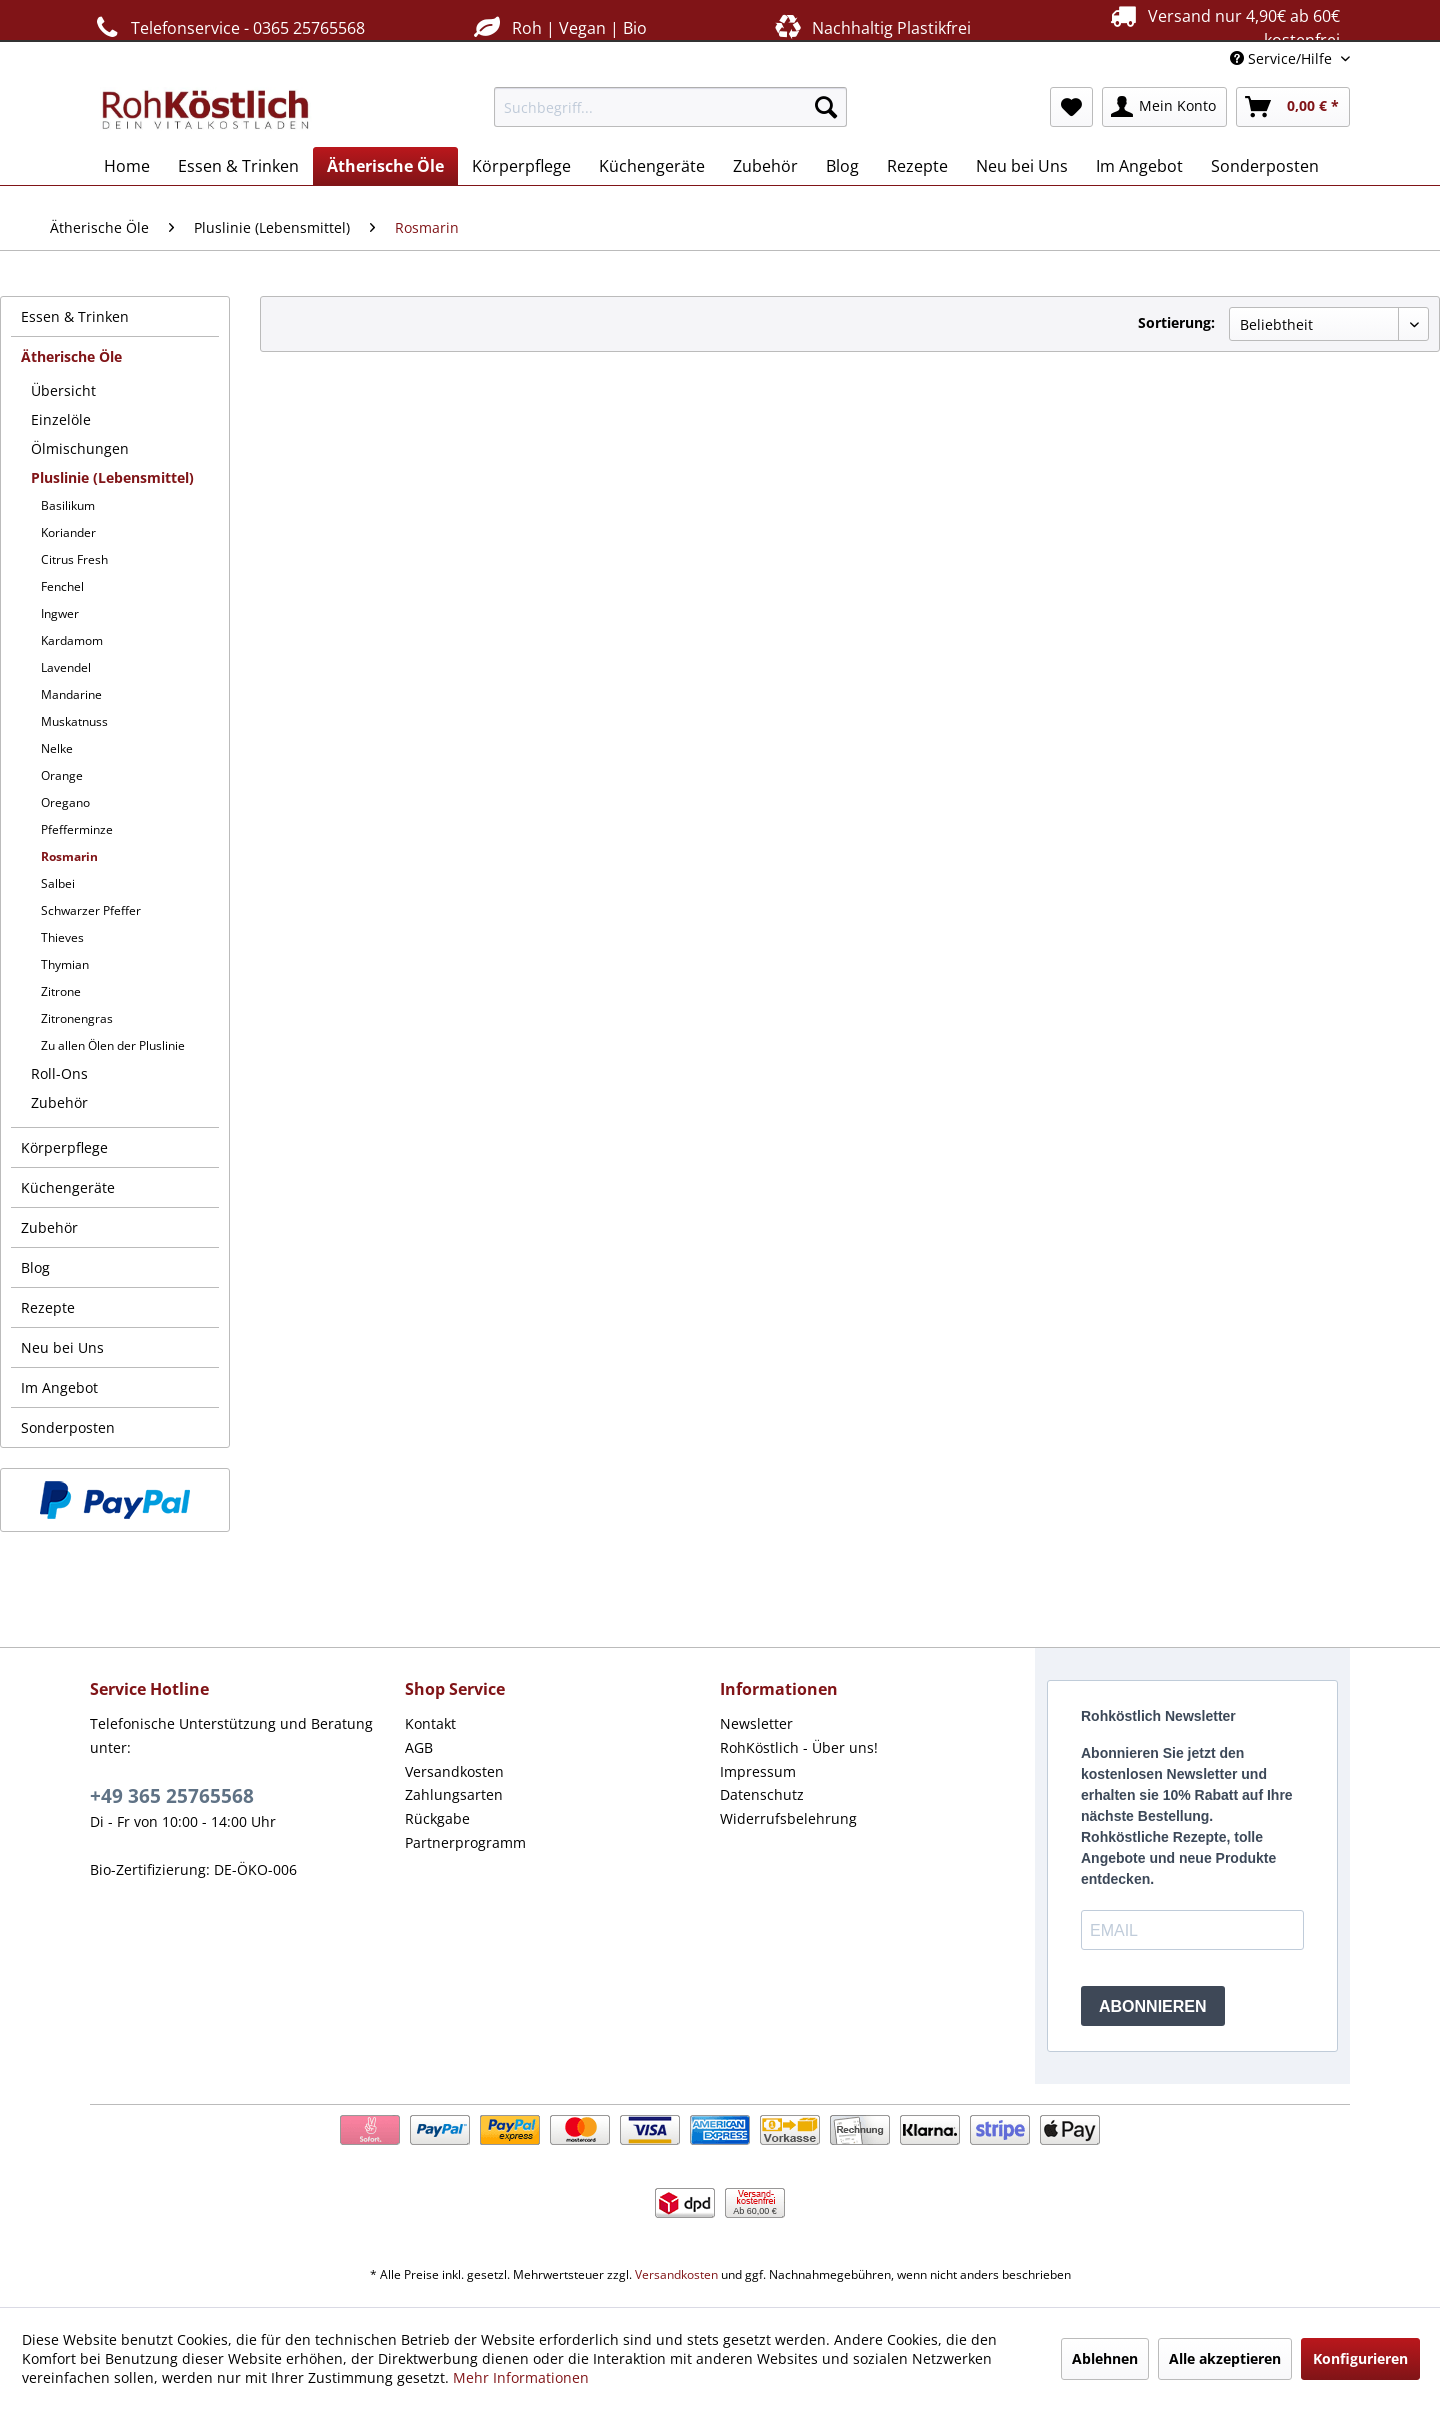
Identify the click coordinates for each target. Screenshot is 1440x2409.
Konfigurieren (1360, 2358)
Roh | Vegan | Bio (558, 27)
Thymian (65, 964)
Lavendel (66, 667)
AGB (419, 1747)
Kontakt (430, 1723)
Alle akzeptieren (1225, 2358)
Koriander (68, 532)
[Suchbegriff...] (670, 107)
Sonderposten (68, 1427)
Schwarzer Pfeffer (91, 910)
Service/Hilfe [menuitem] (1283, 58)
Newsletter (756, 1723)
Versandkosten (454, 1771)
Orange (62, 775)
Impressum (758, 1771)
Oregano (65, 802)
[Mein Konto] (1164, 107)
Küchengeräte (68, 1187)
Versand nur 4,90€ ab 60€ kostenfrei (1222, 27)
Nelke (57, 748)
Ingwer (60, 613)
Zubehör (59, 1102)
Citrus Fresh (74, 559)
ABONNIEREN (1153, 2006)
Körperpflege (64, 1147)
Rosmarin (69, 856)
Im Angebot (59, 1387)
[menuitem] (670, 107)
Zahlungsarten (454, 1794)
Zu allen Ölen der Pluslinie (113, 1045)
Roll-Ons (59, 1073)
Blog (35, 1267)
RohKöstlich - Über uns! (799, 1747)
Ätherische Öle (71, 356)
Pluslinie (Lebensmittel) (112, 477)
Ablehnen (1105, 2358)
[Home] (127, 166)
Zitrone (61, 991)
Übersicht (63, 390)
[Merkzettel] (1071, 107)
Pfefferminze (77, 829)
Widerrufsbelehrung (788, 1818)
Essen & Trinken (75, 316)
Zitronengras (77, 1018)
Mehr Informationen (521, 2377)
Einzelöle (61, 419)
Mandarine (71, 694)
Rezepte (48, 1307)
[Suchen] (826, 107)
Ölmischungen (80, 448)
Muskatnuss (74, 721)
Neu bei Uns (62, 1347)
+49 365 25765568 (172, 1796)
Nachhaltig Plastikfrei (871, 27)
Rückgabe (437, 1818)
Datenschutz (762, 1794)
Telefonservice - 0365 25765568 (227, 27)
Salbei (58, 883)
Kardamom (72, 640)
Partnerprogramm (465, 1842)
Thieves (62, 937)
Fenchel (62, 586)
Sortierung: (1176, 322)
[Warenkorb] (1293, 107)
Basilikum (68, 505)
